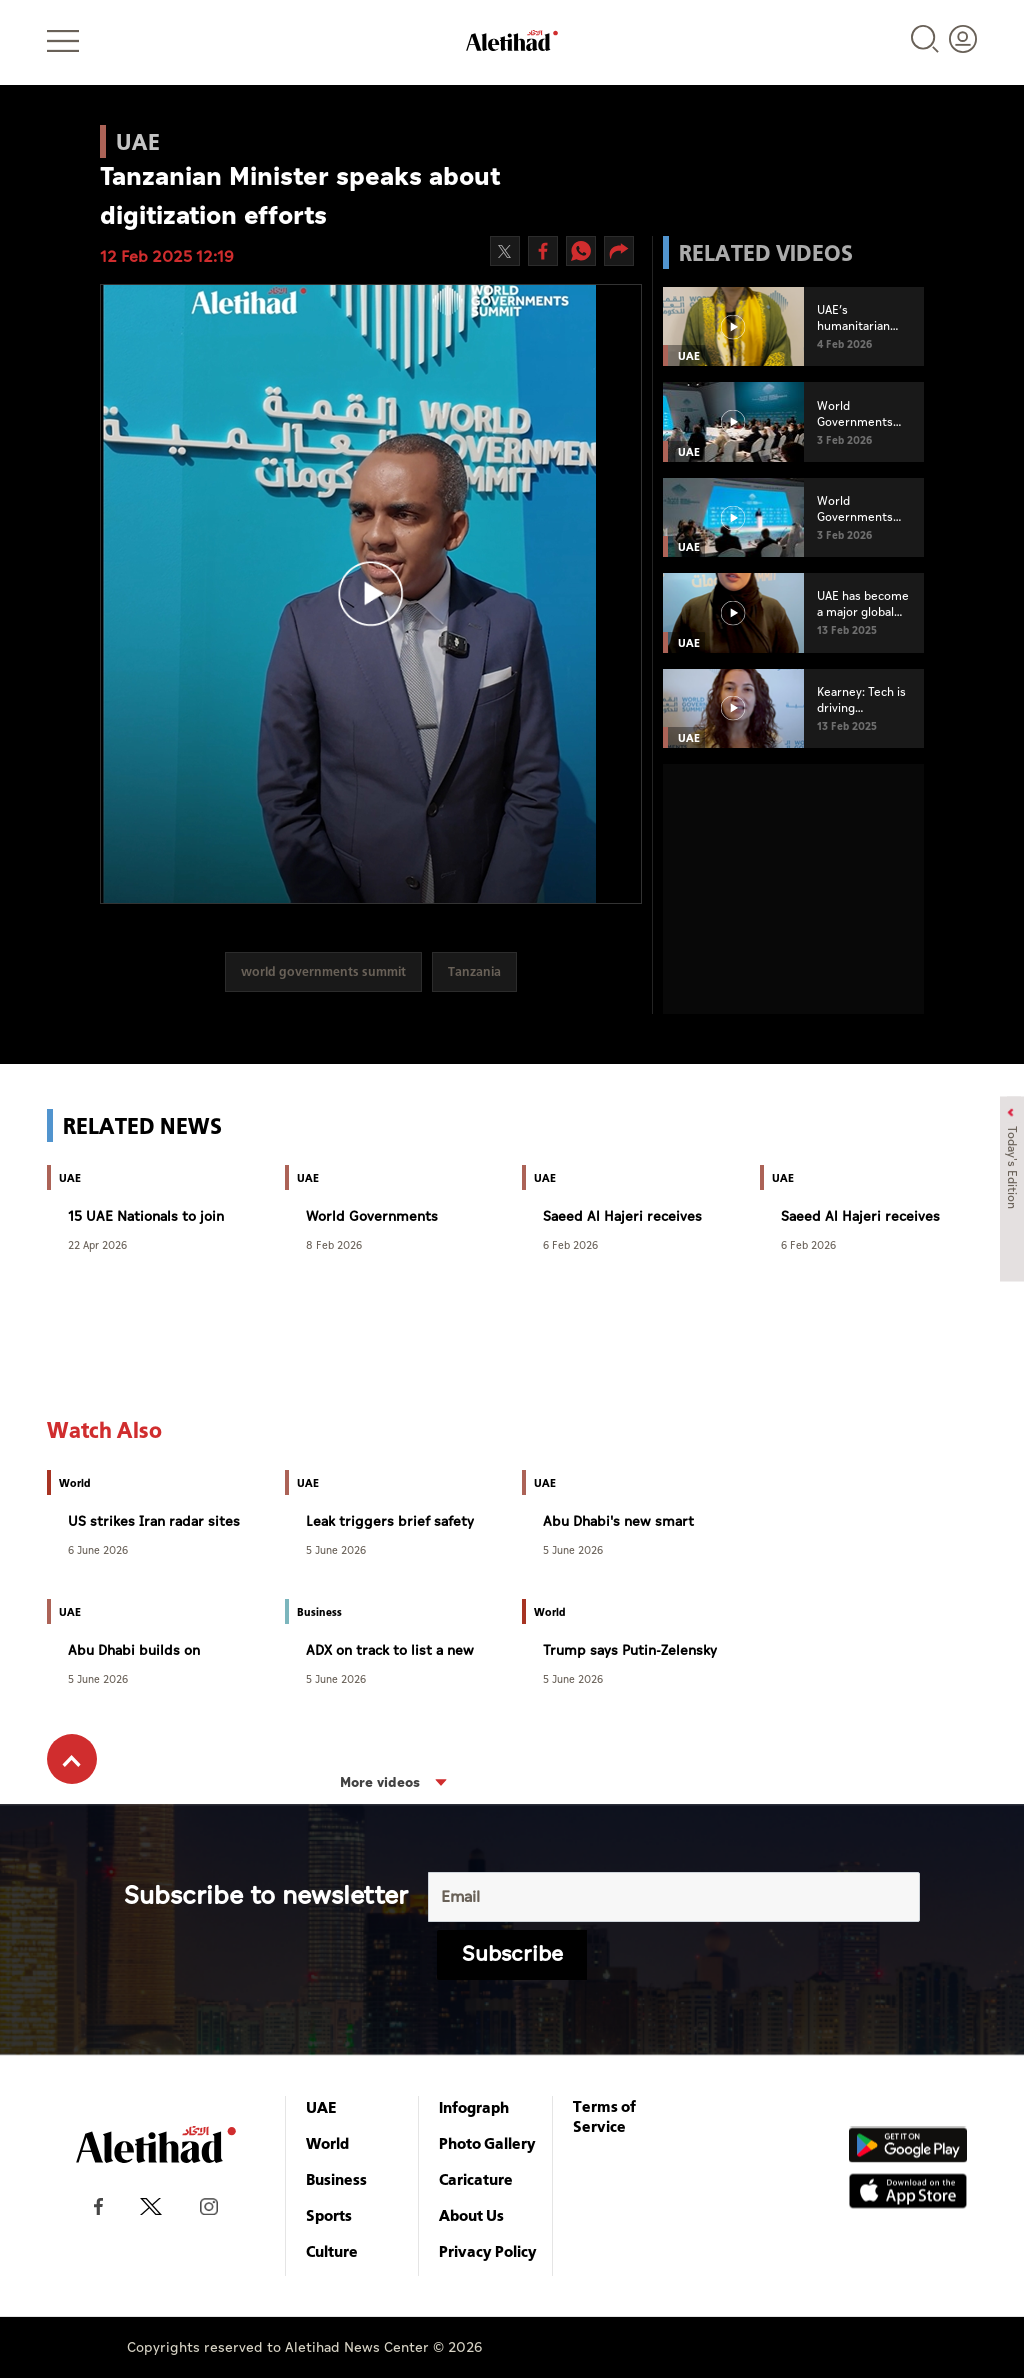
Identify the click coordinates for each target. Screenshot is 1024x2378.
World (327, 2143)
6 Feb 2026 (570, 1244)
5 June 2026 (336, 1549)
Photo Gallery (487, 2143)
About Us (471, 2215)
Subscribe (512, 1954)
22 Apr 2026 (97, 1244)
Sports (329, 2215)
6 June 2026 (98, 1549)
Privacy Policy (488, 2251)
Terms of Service (604, 2116)
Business (336, 2179)
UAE (321, 2107)
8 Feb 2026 (334, 1244)
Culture (332, 2251)
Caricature (476, 2179)
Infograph (474, 2107)
